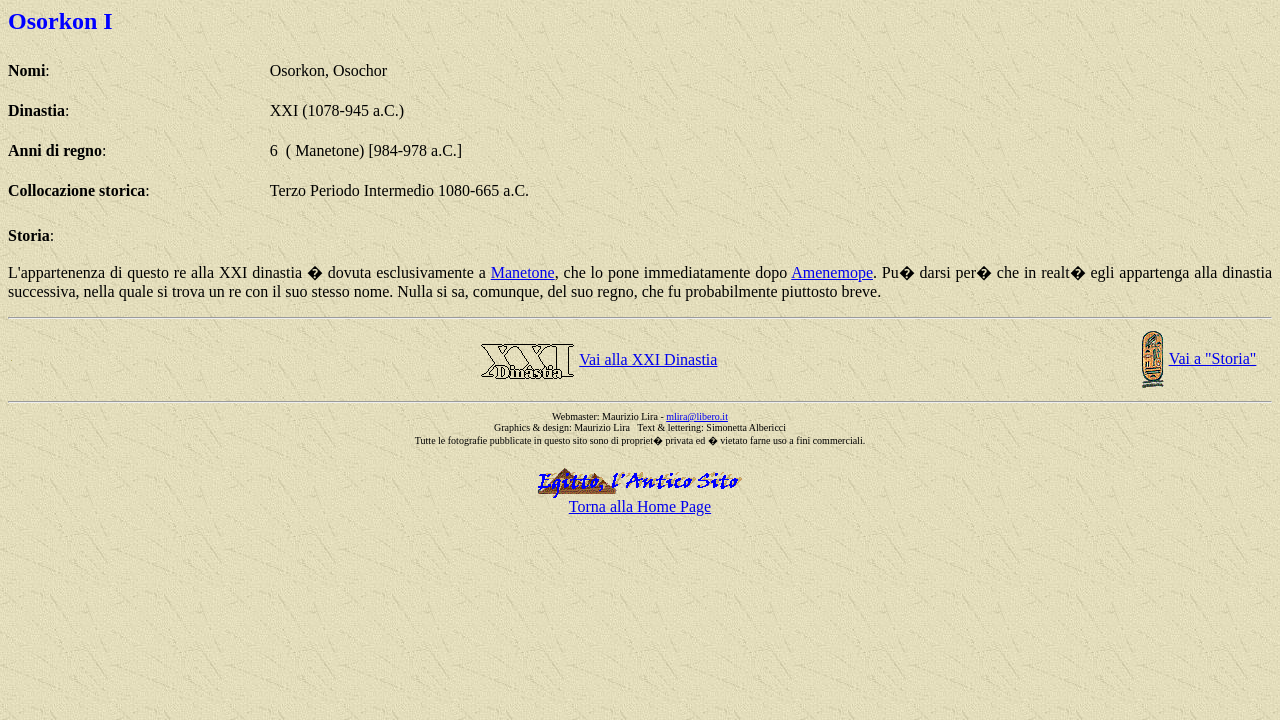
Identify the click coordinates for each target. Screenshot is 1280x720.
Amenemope (832, 272)
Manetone (523, 272)
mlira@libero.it (697, 416)
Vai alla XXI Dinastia (648, 359)
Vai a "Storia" (1213, 358)
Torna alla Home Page (640, 506)
